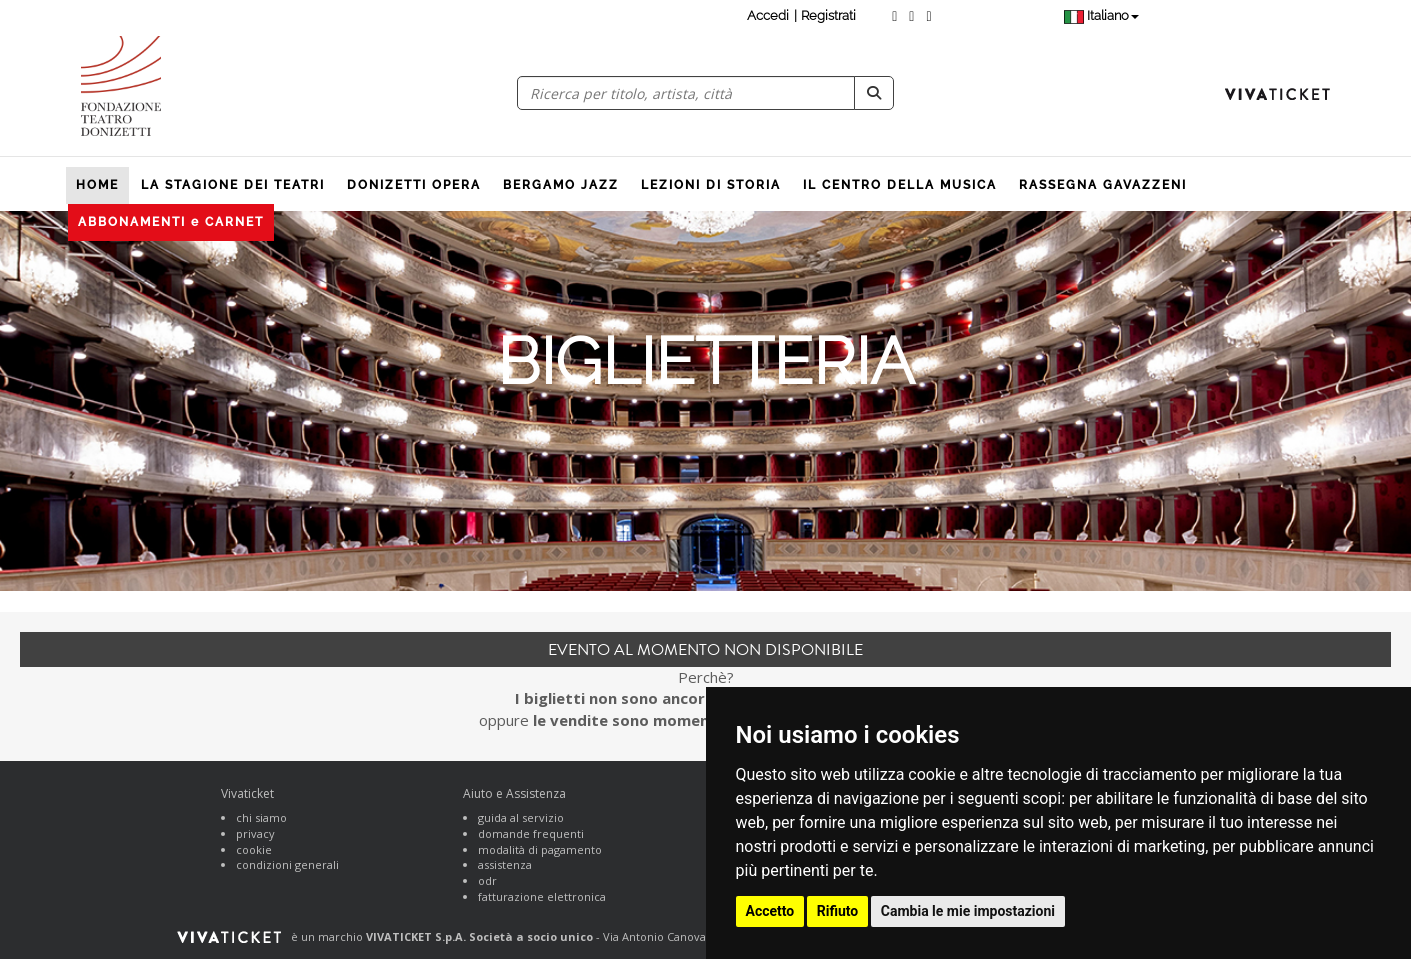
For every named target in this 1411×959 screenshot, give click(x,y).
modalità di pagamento (540, 849)
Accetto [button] (770, 911)
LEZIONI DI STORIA (711, 185)
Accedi (768, 15)
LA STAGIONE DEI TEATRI (233, 185)
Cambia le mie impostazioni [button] (968, 911)
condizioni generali (287, 864)
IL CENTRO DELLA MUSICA (900, 185)
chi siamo (261, 817)
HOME (97, 185)
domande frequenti (531, 833)
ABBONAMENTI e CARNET (171, 222)
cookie (254, 849)
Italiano (1101, 15)
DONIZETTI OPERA (414, 185)
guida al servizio (521, 817)
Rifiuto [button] (838, 911)
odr (487, 880)
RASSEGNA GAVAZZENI (1103, 185)
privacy (255, 833)
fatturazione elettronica (542, 896)
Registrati (828, 15)
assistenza (505, 864)
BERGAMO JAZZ (561, 185)
